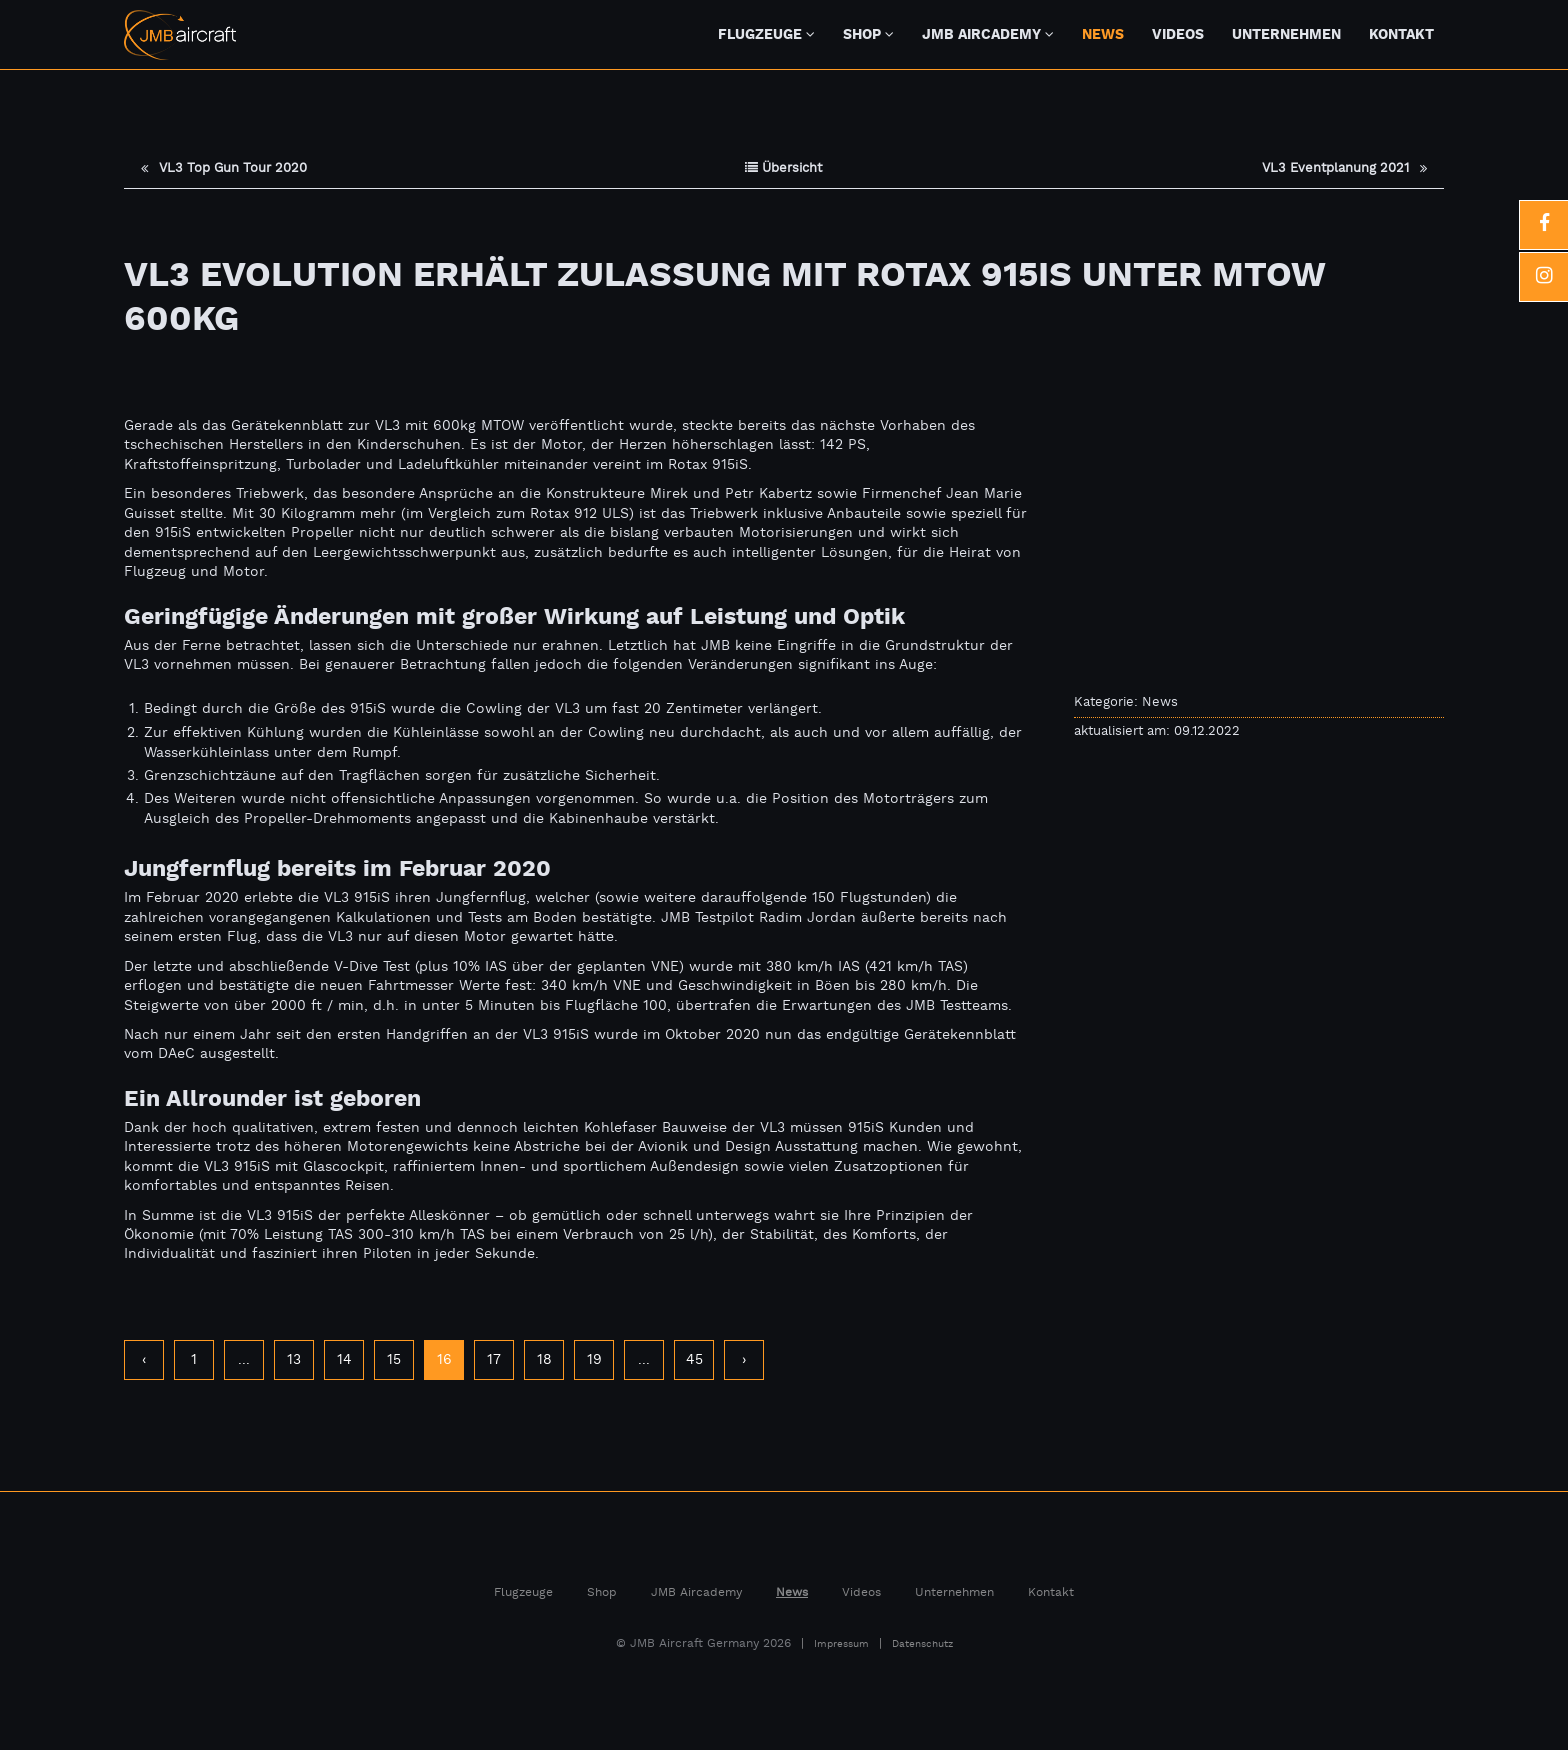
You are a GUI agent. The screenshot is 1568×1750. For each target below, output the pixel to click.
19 (594, 1360)
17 (494, 1360)
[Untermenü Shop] (897, 34)
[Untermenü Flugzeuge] (818, 34)
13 (294, 1360)
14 (344, 1360)
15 (394, 1360)
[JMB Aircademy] (1056, 34)
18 (544, 1360)
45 (694, 1360)
